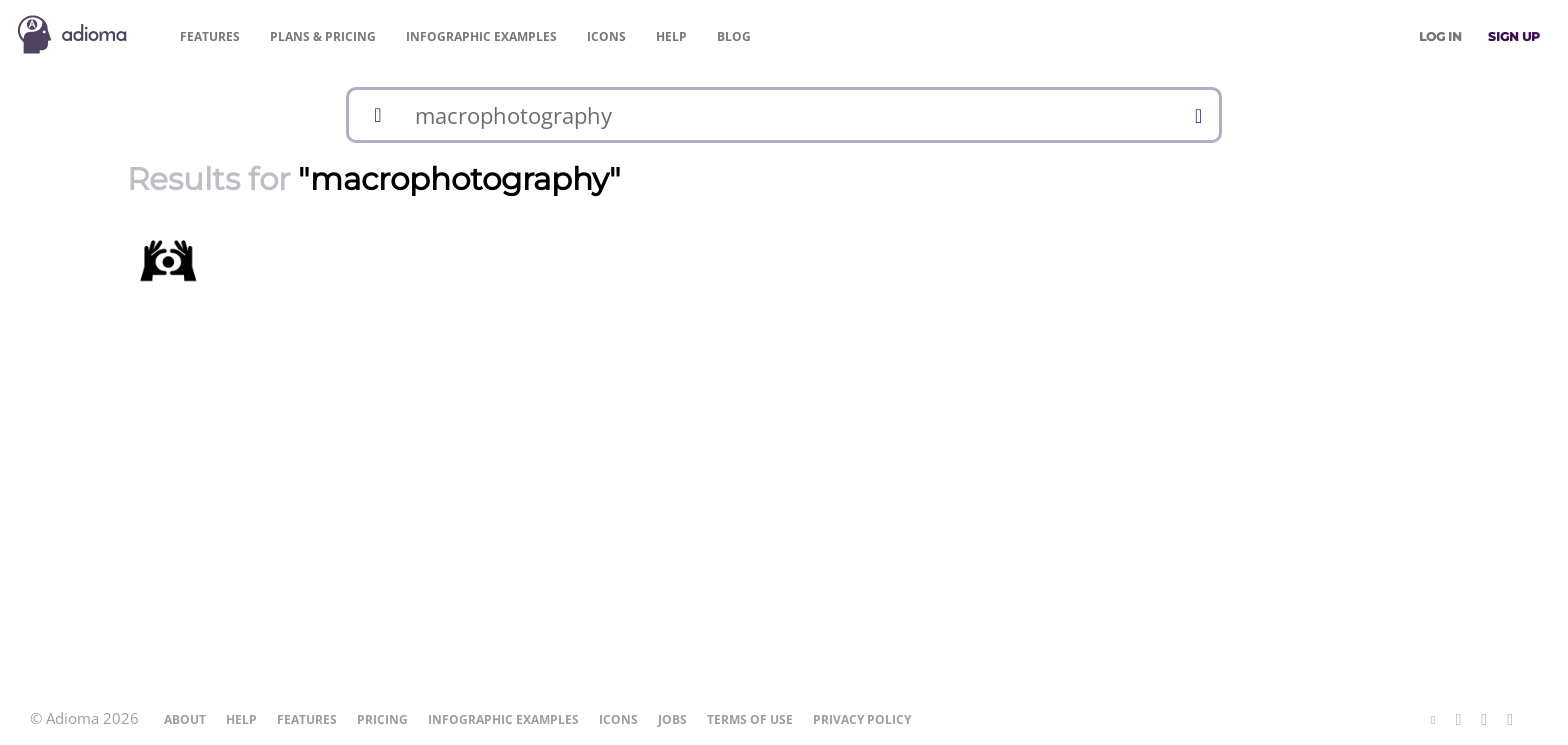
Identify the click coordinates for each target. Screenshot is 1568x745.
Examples (481, 36)
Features (210, 36)
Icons (606, 36)
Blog (734, 36)
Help (671, 36)
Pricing (323, 36)
